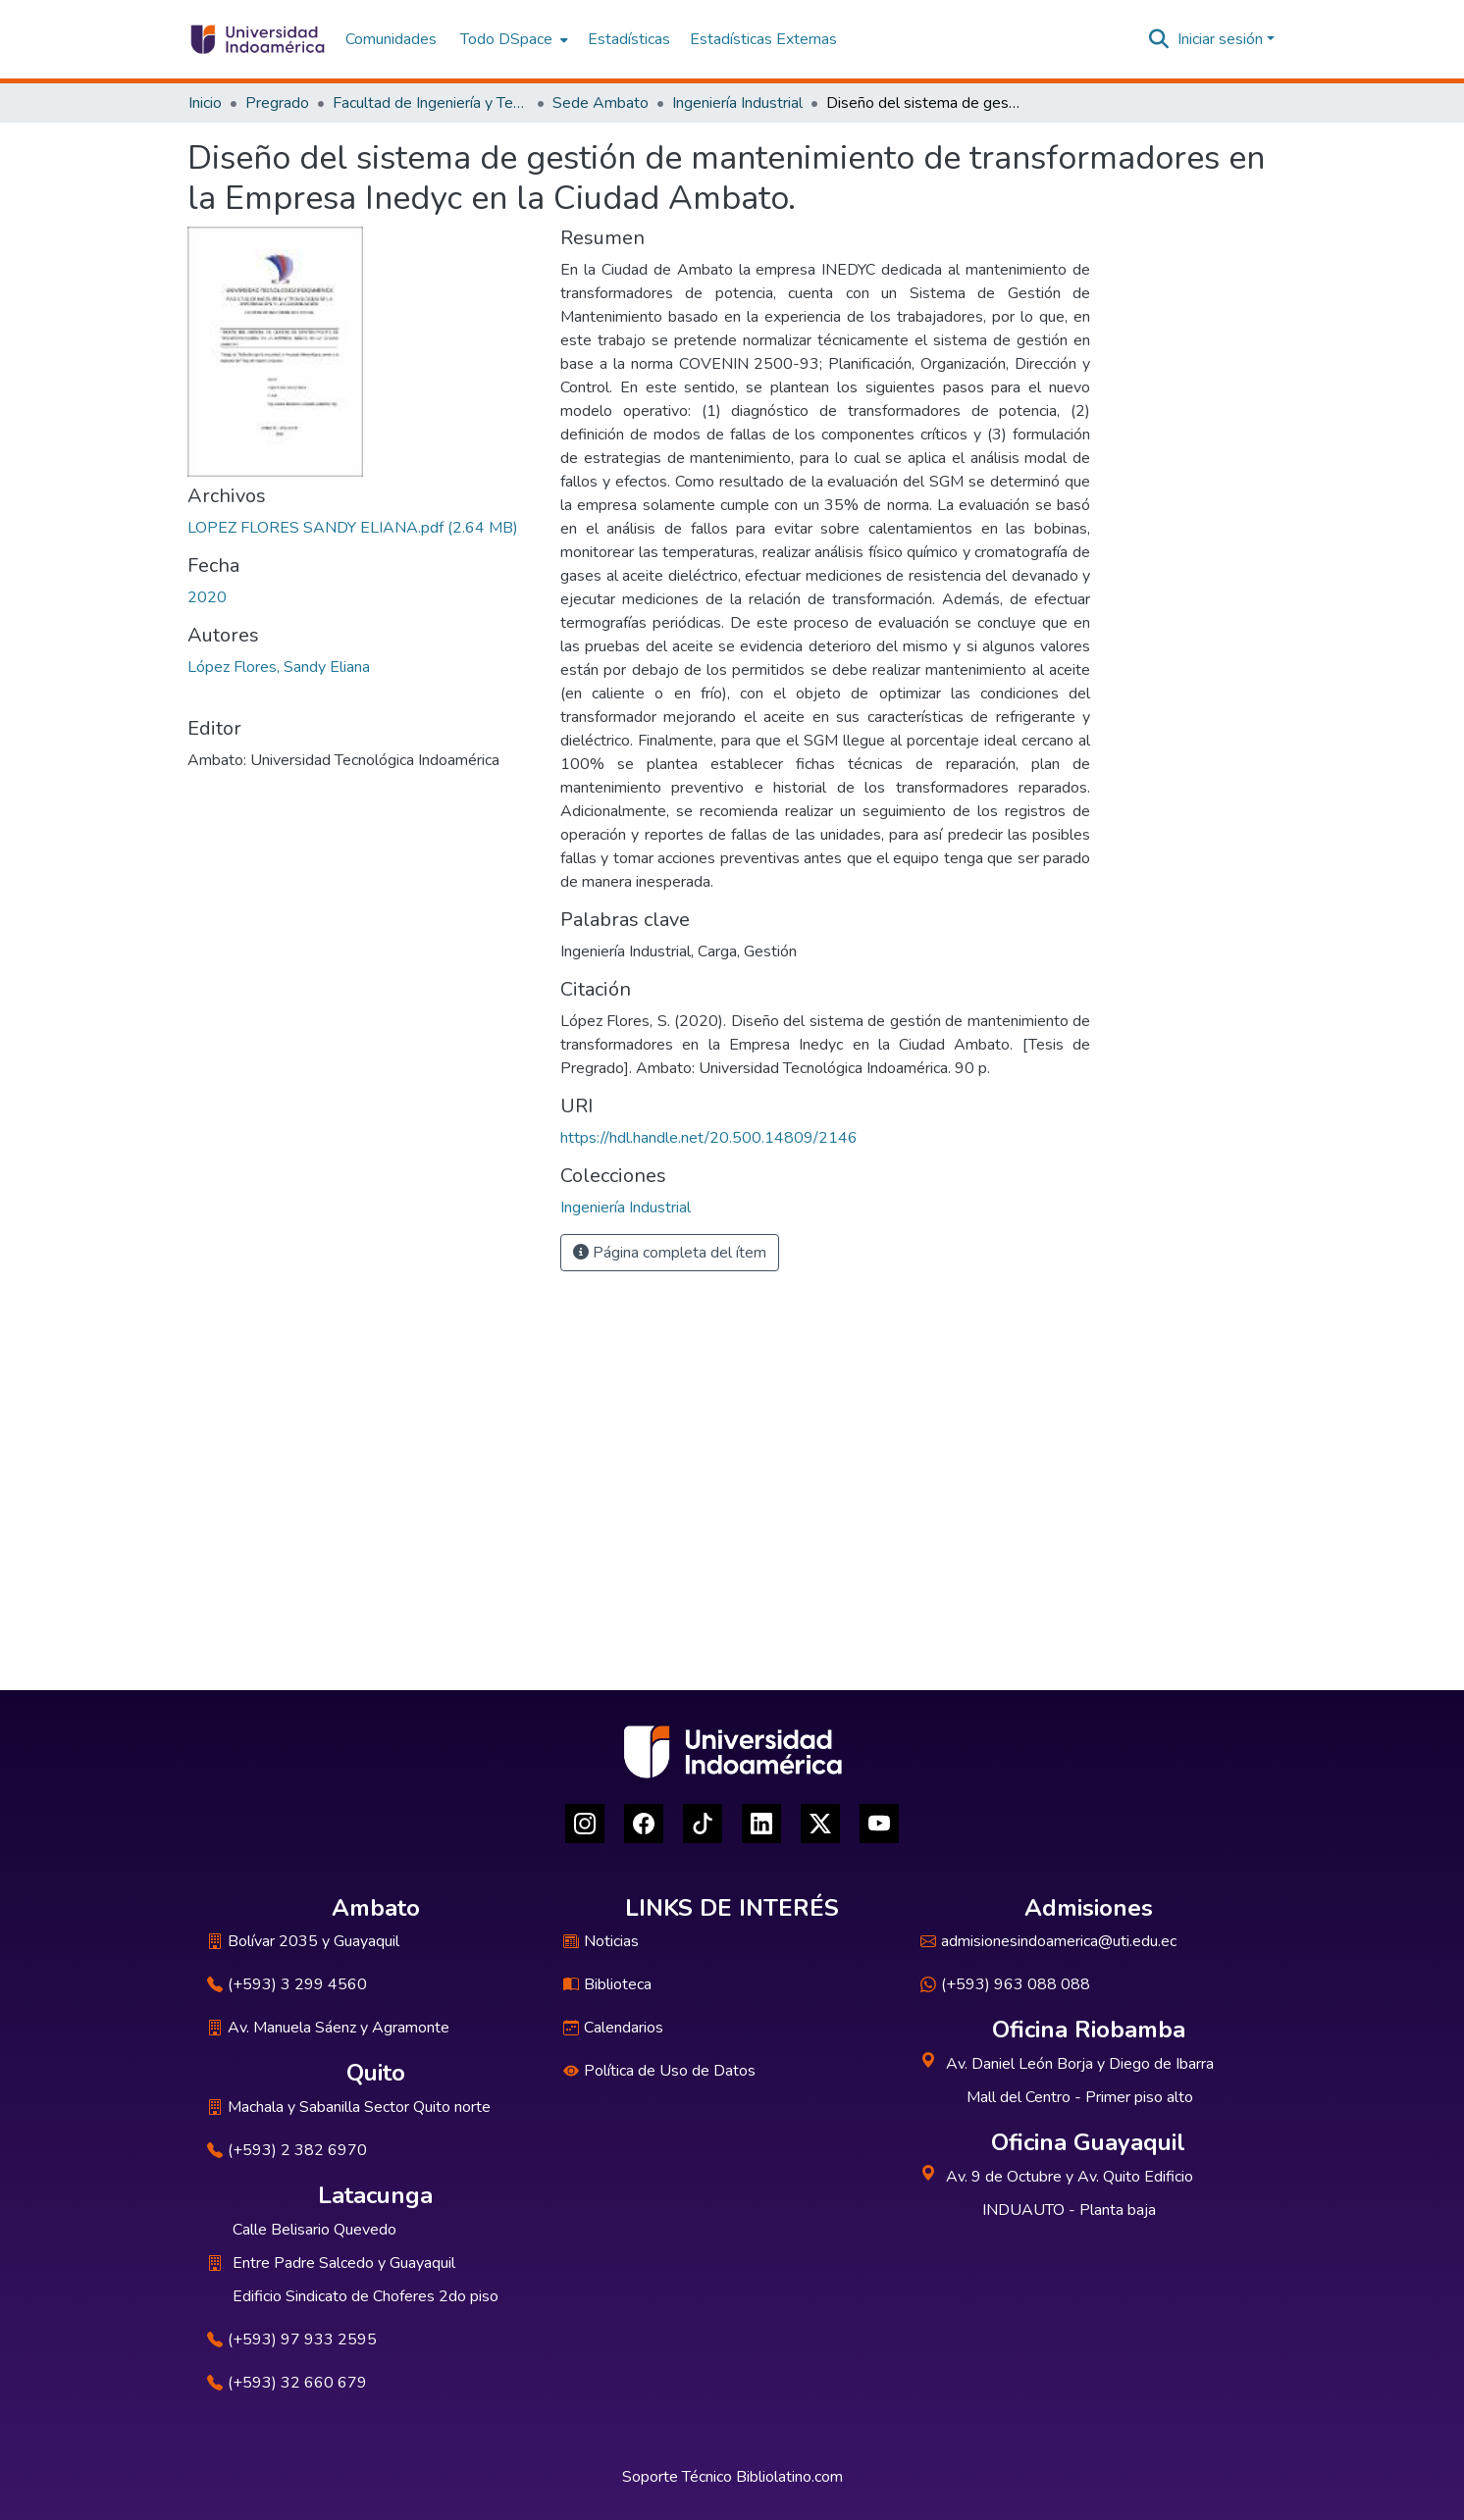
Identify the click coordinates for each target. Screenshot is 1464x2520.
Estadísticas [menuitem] (629, 39)
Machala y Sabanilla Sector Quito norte (349, 2107)
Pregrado (277, 103)
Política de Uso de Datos (659, 2071)
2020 (207, 597)
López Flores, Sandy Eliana (278, 667)
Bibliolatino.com (789, 2477)
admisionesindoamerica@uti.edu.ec (1048, 1941)
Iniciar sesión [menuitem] (1220, 39)
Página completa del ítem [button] (669, 1252)
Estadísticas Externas (763, 39)
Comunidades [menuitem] (391, 39)
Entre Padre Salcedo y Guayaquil (344, 2263)
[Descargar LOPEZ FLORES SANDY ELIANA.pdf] (352, 528)
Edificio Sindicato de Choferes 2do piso (365, 2296)
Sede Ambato (600, 103)
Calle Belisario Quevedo (314, 2229)
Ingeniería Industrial (737, 103)
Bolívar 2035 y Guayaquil (303, 1941)
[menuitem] (512, 39)
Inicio (205, 103)
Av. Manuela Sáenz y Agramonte (328, 2027)
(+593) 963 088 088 (1005, 1984)
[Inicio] (256, 39)
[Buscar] (1159, 39)
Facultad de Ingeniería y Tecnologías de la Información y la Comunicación (431, 103)
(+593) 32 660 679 (287, 2382)
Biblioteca (607, 1984)
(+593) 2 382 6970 (287, 2150)
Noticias (601, 1941)
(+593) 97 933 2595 (292, 2339)
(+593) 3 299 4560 (287, 1984)
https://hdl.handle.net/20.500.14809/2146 (709, 1138)
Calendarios (613, 2027)
